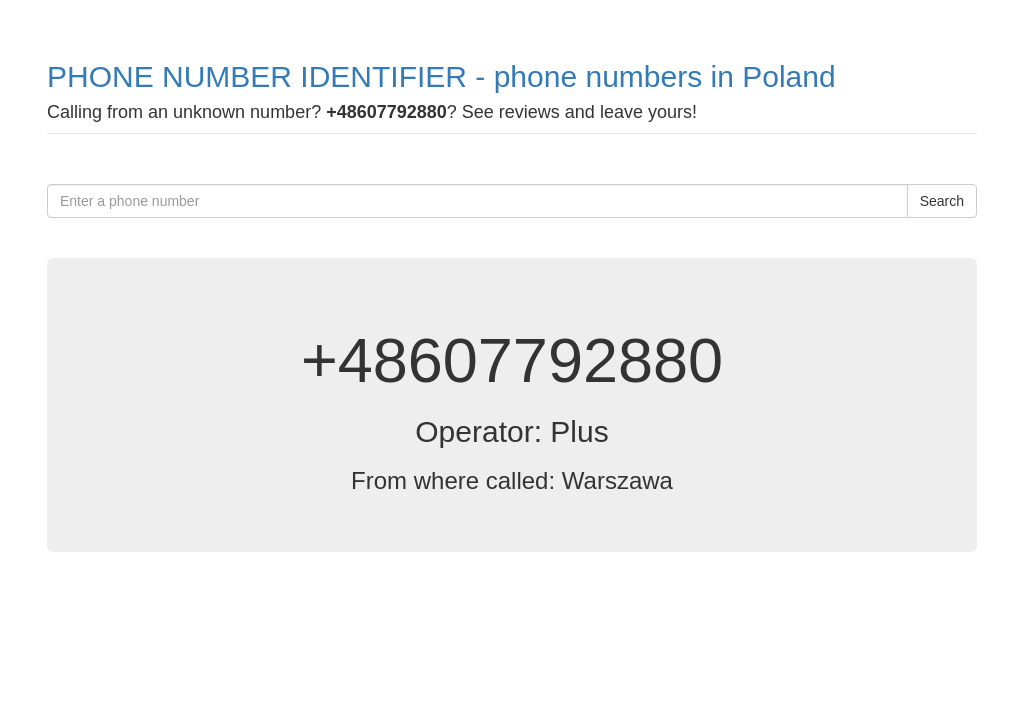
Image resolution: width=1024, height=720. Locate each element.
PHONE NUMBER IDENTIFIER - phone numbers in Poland (441, 76)
